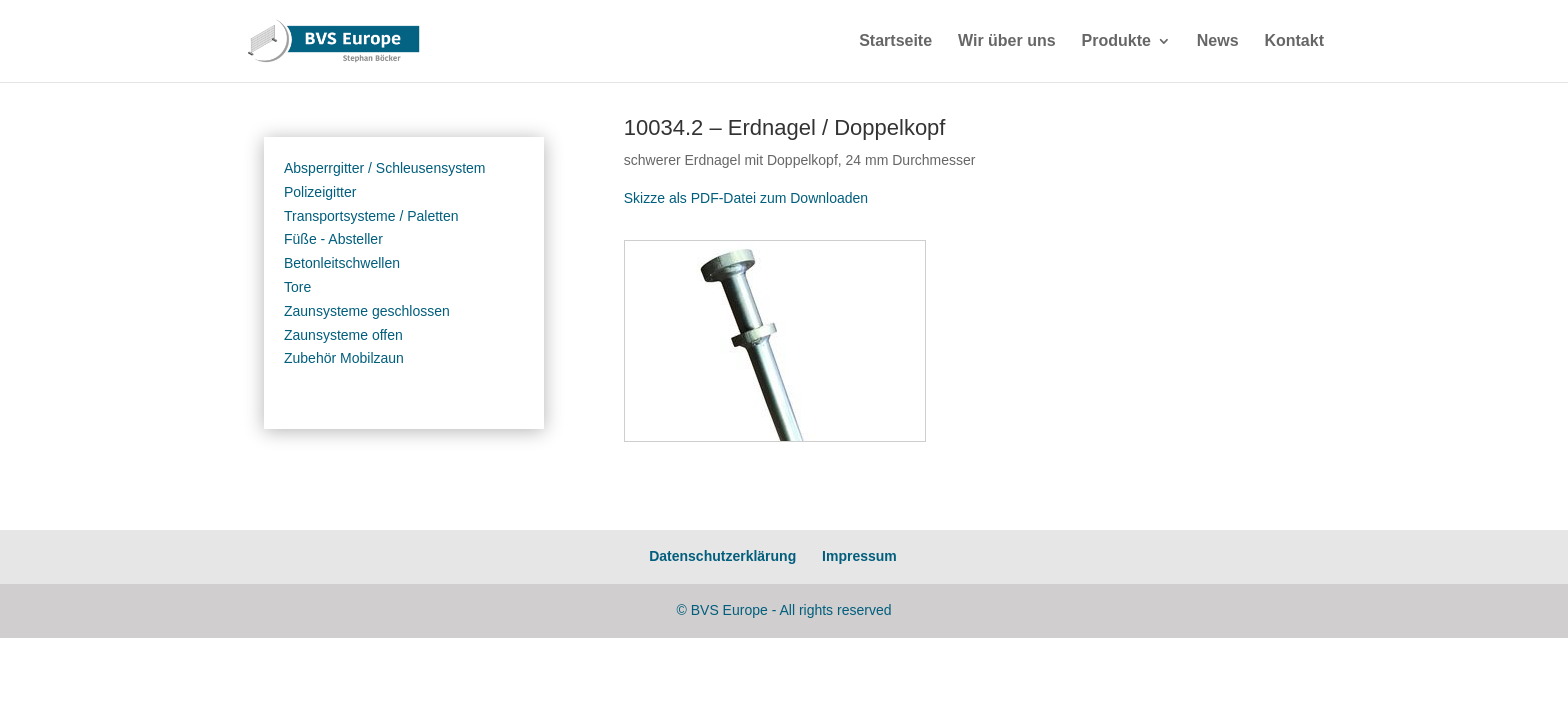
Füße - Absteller (333, 239)
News (1218, 41)
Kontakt (1294, 41)
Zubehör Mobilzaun (344, 358)
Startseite (895, 41)
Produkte (1116, 41)
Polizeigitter (320, 192)
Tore (297, 287)
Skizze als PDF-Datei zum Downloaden (746, 198)
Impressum (859, 556)
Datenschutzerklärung (722, 556)
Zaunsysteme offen (343, 335)
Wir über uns (1007, 41)
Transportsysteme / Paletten (371, 216)
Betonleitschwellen (342, 263)
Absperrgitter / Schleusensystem (385, 168)
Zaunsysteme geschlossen (367, 311)
